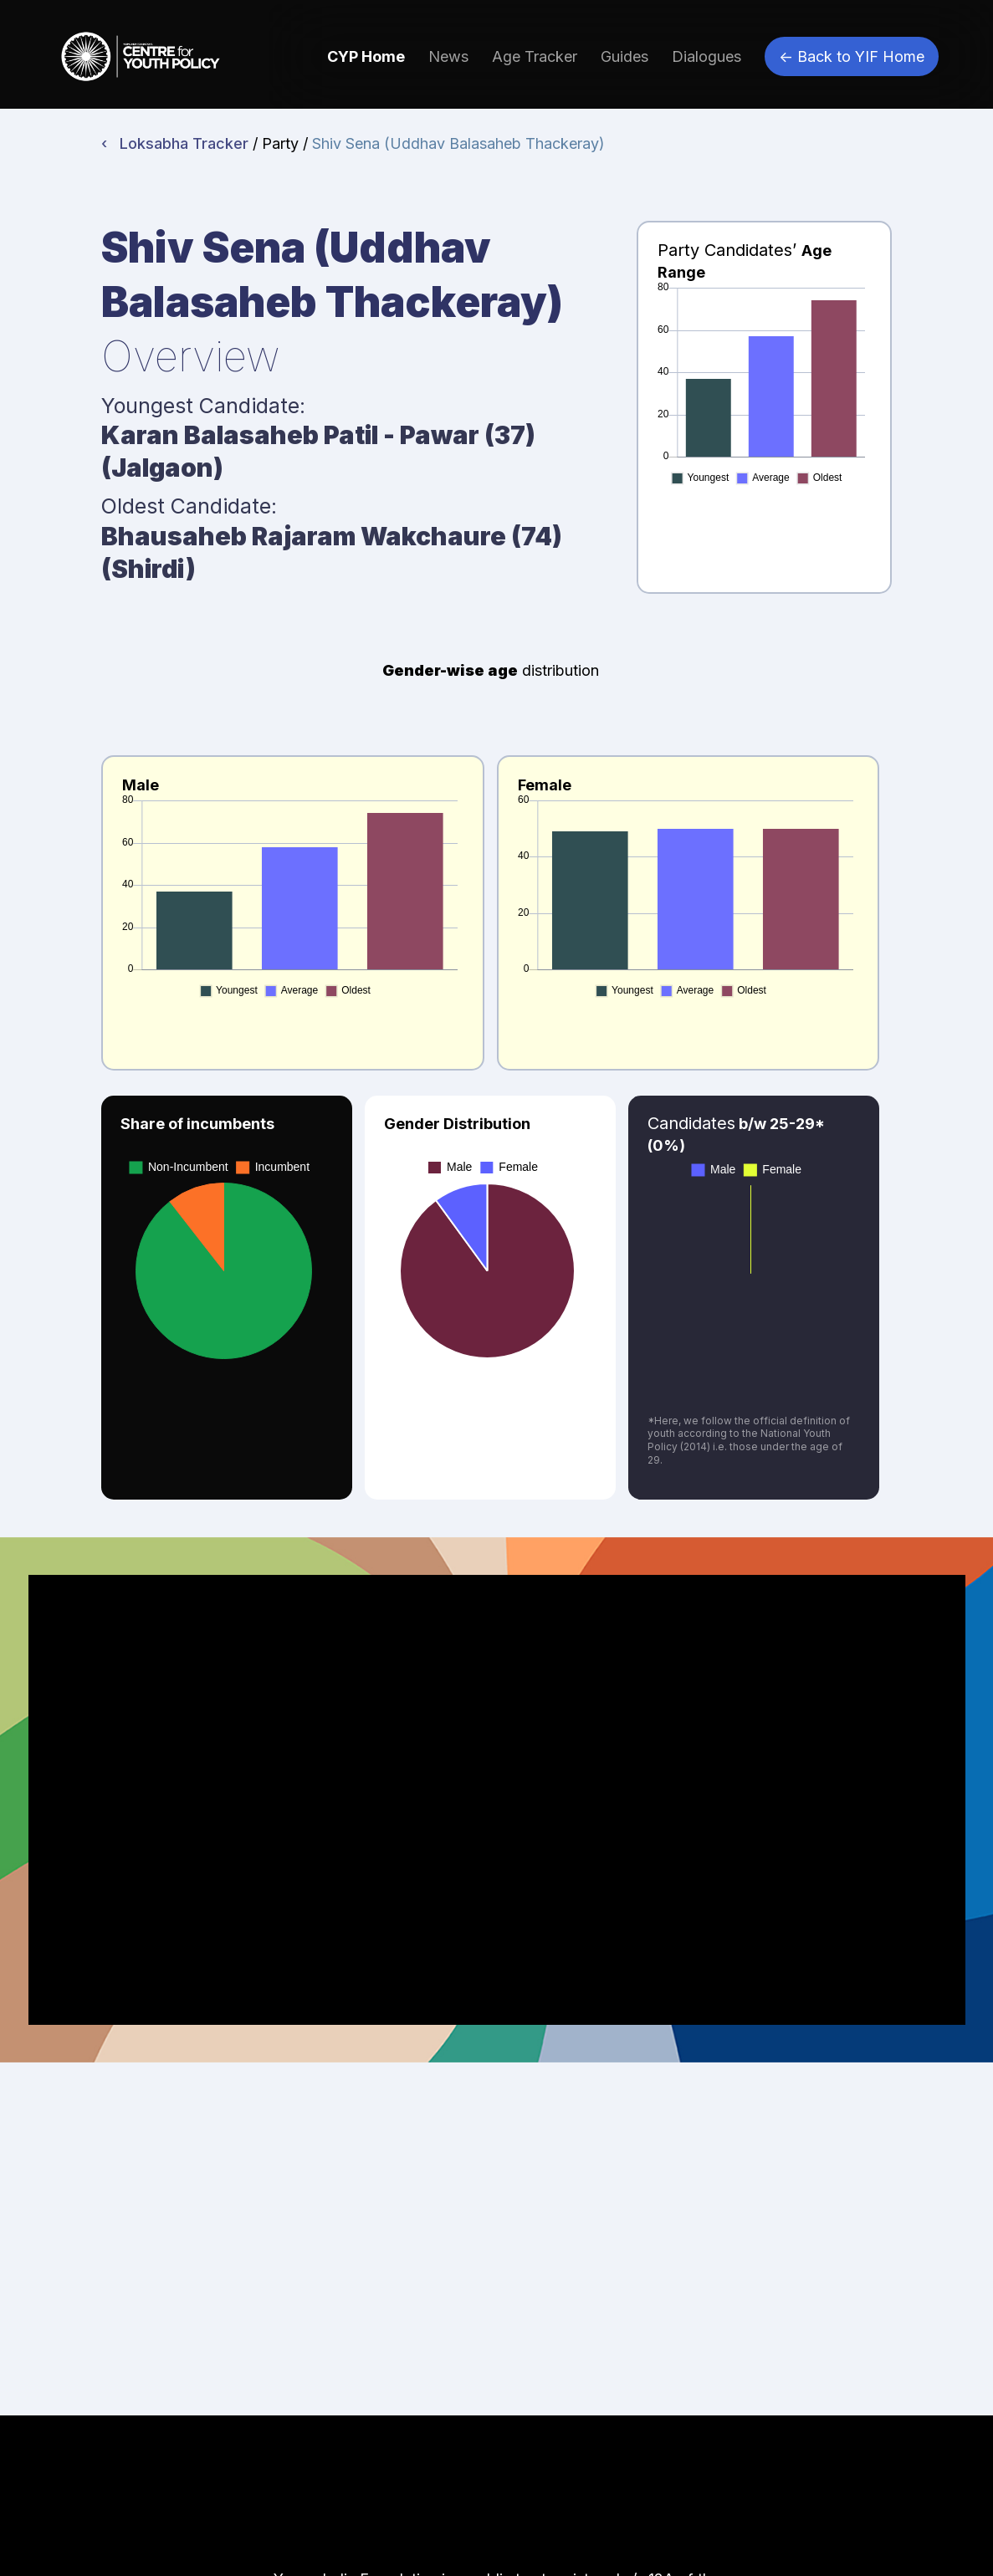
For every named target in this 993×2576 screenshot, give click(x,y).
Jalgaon (162, 467)
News (448, 56)
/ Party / (282, 143)
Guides (624, 56)
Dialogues (706, 56)
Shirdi (148, 569)
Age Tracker (534, 56)
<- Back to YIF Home (851, 56)
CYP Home (366, 56)
